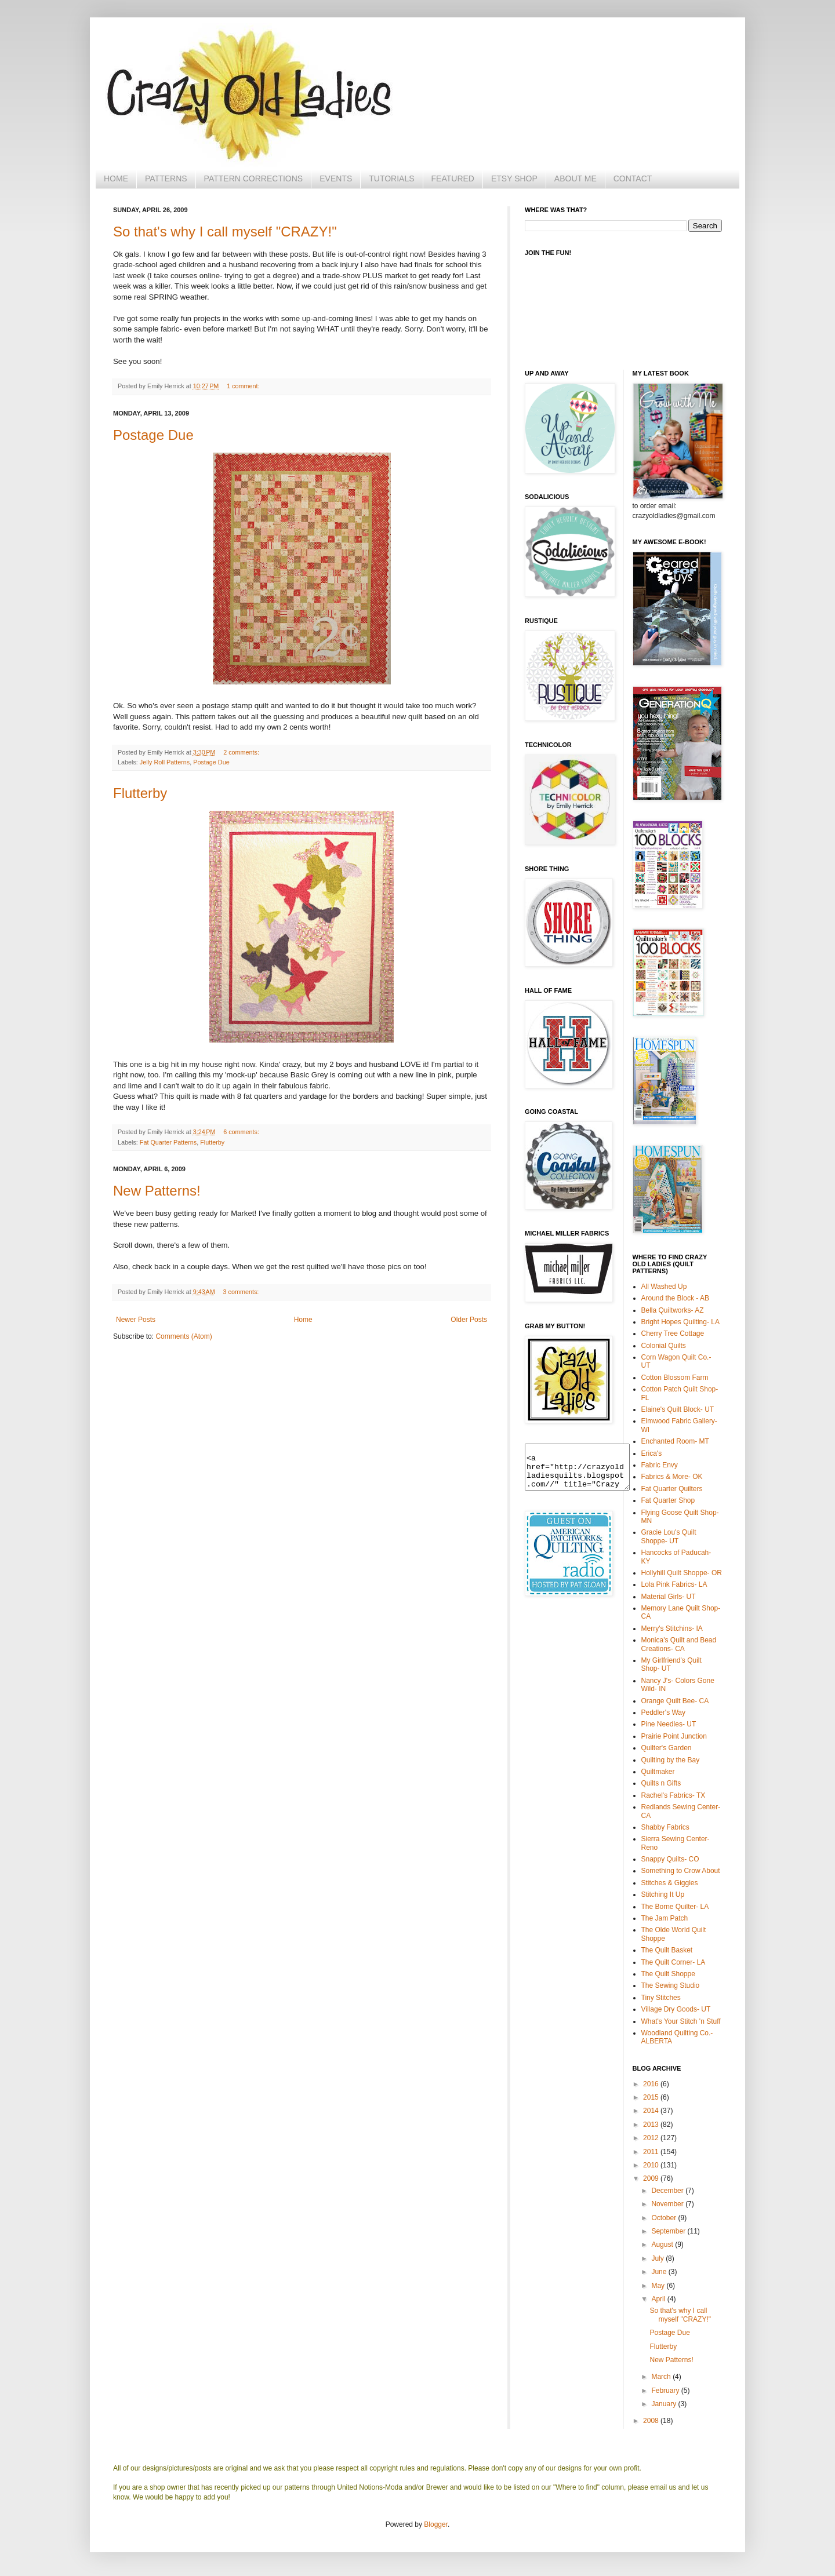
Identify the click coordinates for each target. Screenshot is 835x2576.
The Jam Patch (664, 1918)
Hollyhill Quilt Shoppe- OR (681, 1573)
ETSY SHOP (514, 178)
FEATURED (452, 178)
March (662, 2377)
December (668, 2191)
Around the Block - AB (675, 1298)
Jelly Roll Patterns (165, 762)
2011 (651, 2152)
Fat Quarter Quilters (672, 1489)
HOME (116, 178)
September (669, 2231)
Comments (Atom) (183, 1336)
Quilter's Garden (666, 1748)
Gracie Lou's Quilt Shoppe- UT (668, 1536)
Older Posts (469, 1320)
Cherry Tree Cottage (673, 1333)
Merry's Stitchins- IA (672, 1628)
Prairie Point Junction (674, 1736)
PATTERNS (166, 178)
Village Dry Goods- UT (676, 2009)
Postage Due (153, 435)
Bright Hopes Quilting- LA (680, 1322)
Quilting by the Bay (670, 1760)
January (664, 2404)
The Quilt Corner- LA (673, 1962)
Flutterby (140, 793)
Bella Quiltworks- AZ (672, 1310)
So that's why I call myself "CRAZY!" (225, 231)
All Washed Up (664, 1286)
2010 (651, 2165)
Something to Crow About (680, 1871)
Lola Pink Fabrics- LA (674, 1584)
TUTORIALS (391, 178)
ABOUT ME (575, 178)
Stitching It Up (663, 1894)
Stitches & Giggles (669, 1883)
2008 (651, 2421)
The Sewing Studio (670, 1985)
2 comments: (241, 752)
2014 (651, 2111)
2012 (651, 2138)
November (668, 2204)
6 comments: (241, 1131)
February (666, 2390)
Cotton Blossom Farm (675, 1377)
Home (303, 1320)
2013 (651, 2124)
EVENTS (336, 178)
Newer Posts (135, 1320)
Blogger (436, 2524)
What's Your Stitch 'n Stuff (681, 2021)
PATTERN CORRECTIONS (253, 178)
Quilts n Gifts (661, 1783)
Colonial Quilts (663, 1346)
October (664, 2218)
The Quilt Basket (667, 1950)
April (659, 2299)
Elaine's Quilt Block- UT (677, 1409)
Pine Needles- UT (668, 1724)
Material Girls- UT (668, 1597)
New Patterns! (157, 1190)
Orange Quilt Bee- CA (675, 1701)
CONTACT (632, 178)
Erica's (651, 1453)
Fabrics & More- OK (672, 1477)
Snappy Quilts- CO (670, 1859)
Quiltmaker (658, 1772)
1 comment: (243, 385)
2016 (651, 2084)
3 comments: (241, 1291)
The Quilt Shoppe (668, 1974)
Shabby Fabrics (665, 1827)
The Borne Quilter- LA (675, 1907)
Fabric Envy (659, 1465)
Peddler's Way (663, 1712)
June (659, 2272)
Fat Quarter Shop (668, 1500)
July (658, 2258)
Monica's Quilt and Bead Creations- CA (679, 1644)
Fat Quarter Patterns (168, 1142)
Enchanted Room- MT (675, 1441)
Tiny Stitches (661, 1998)
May (658, 2286)
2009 (651, 2178)
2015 (651, 2097)
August (663, 2244)
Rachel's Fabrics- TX (673, 1795)
